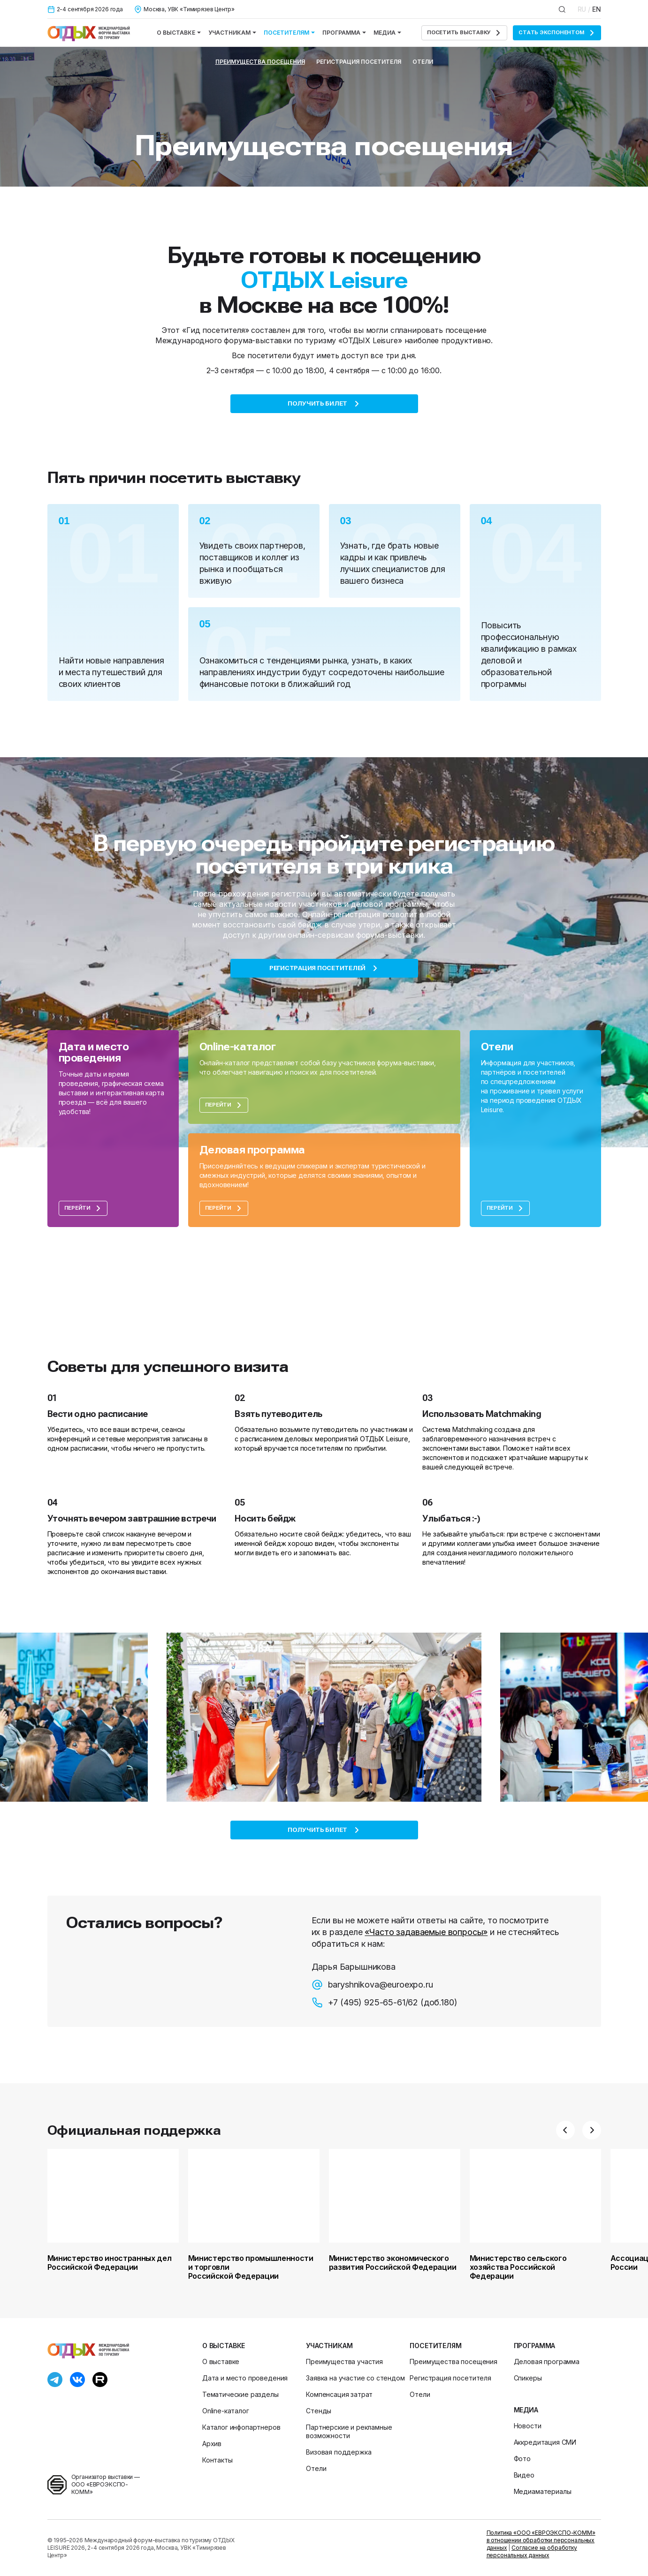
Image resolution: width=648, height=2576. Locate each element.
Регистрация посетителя (358, 61)
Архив (211, 2444)
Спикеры (528, 2378)
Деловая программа (546, 2361)
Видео (524, 2475)
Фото (522, 2459)
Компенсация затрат (339, 2394)
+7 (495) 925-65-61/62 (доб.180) (384, 2002)
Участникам (232, 32)
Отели (422, 61)
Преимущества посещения (260, 61)
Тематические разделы (240, 2394)
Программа (344, 32)
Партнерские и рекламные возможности (349, 2431)
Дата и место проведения (245, 2378)
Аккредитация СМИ (545, 2442)
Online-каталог (225, 2411)
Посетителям (289, 32)
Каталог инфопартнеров (241, 2427)
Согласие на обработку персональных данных (532, 2551)
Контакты (217, 2460)
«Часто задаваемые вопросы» (426, 1932)
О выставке (179, 32)
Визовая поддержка (338, 2452)
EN (596, 9)
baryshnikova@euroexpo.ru (372, 1984)
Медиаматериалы (543, 2491)
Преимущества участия (344, 2361)
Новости (527, 2426)
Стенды (318, 2411)
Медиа (387, 32)
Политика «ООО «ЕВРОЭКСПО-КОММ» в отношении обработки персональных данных (541, 2540)
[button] (565, 2130)
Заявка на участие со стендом (355, 2378)
